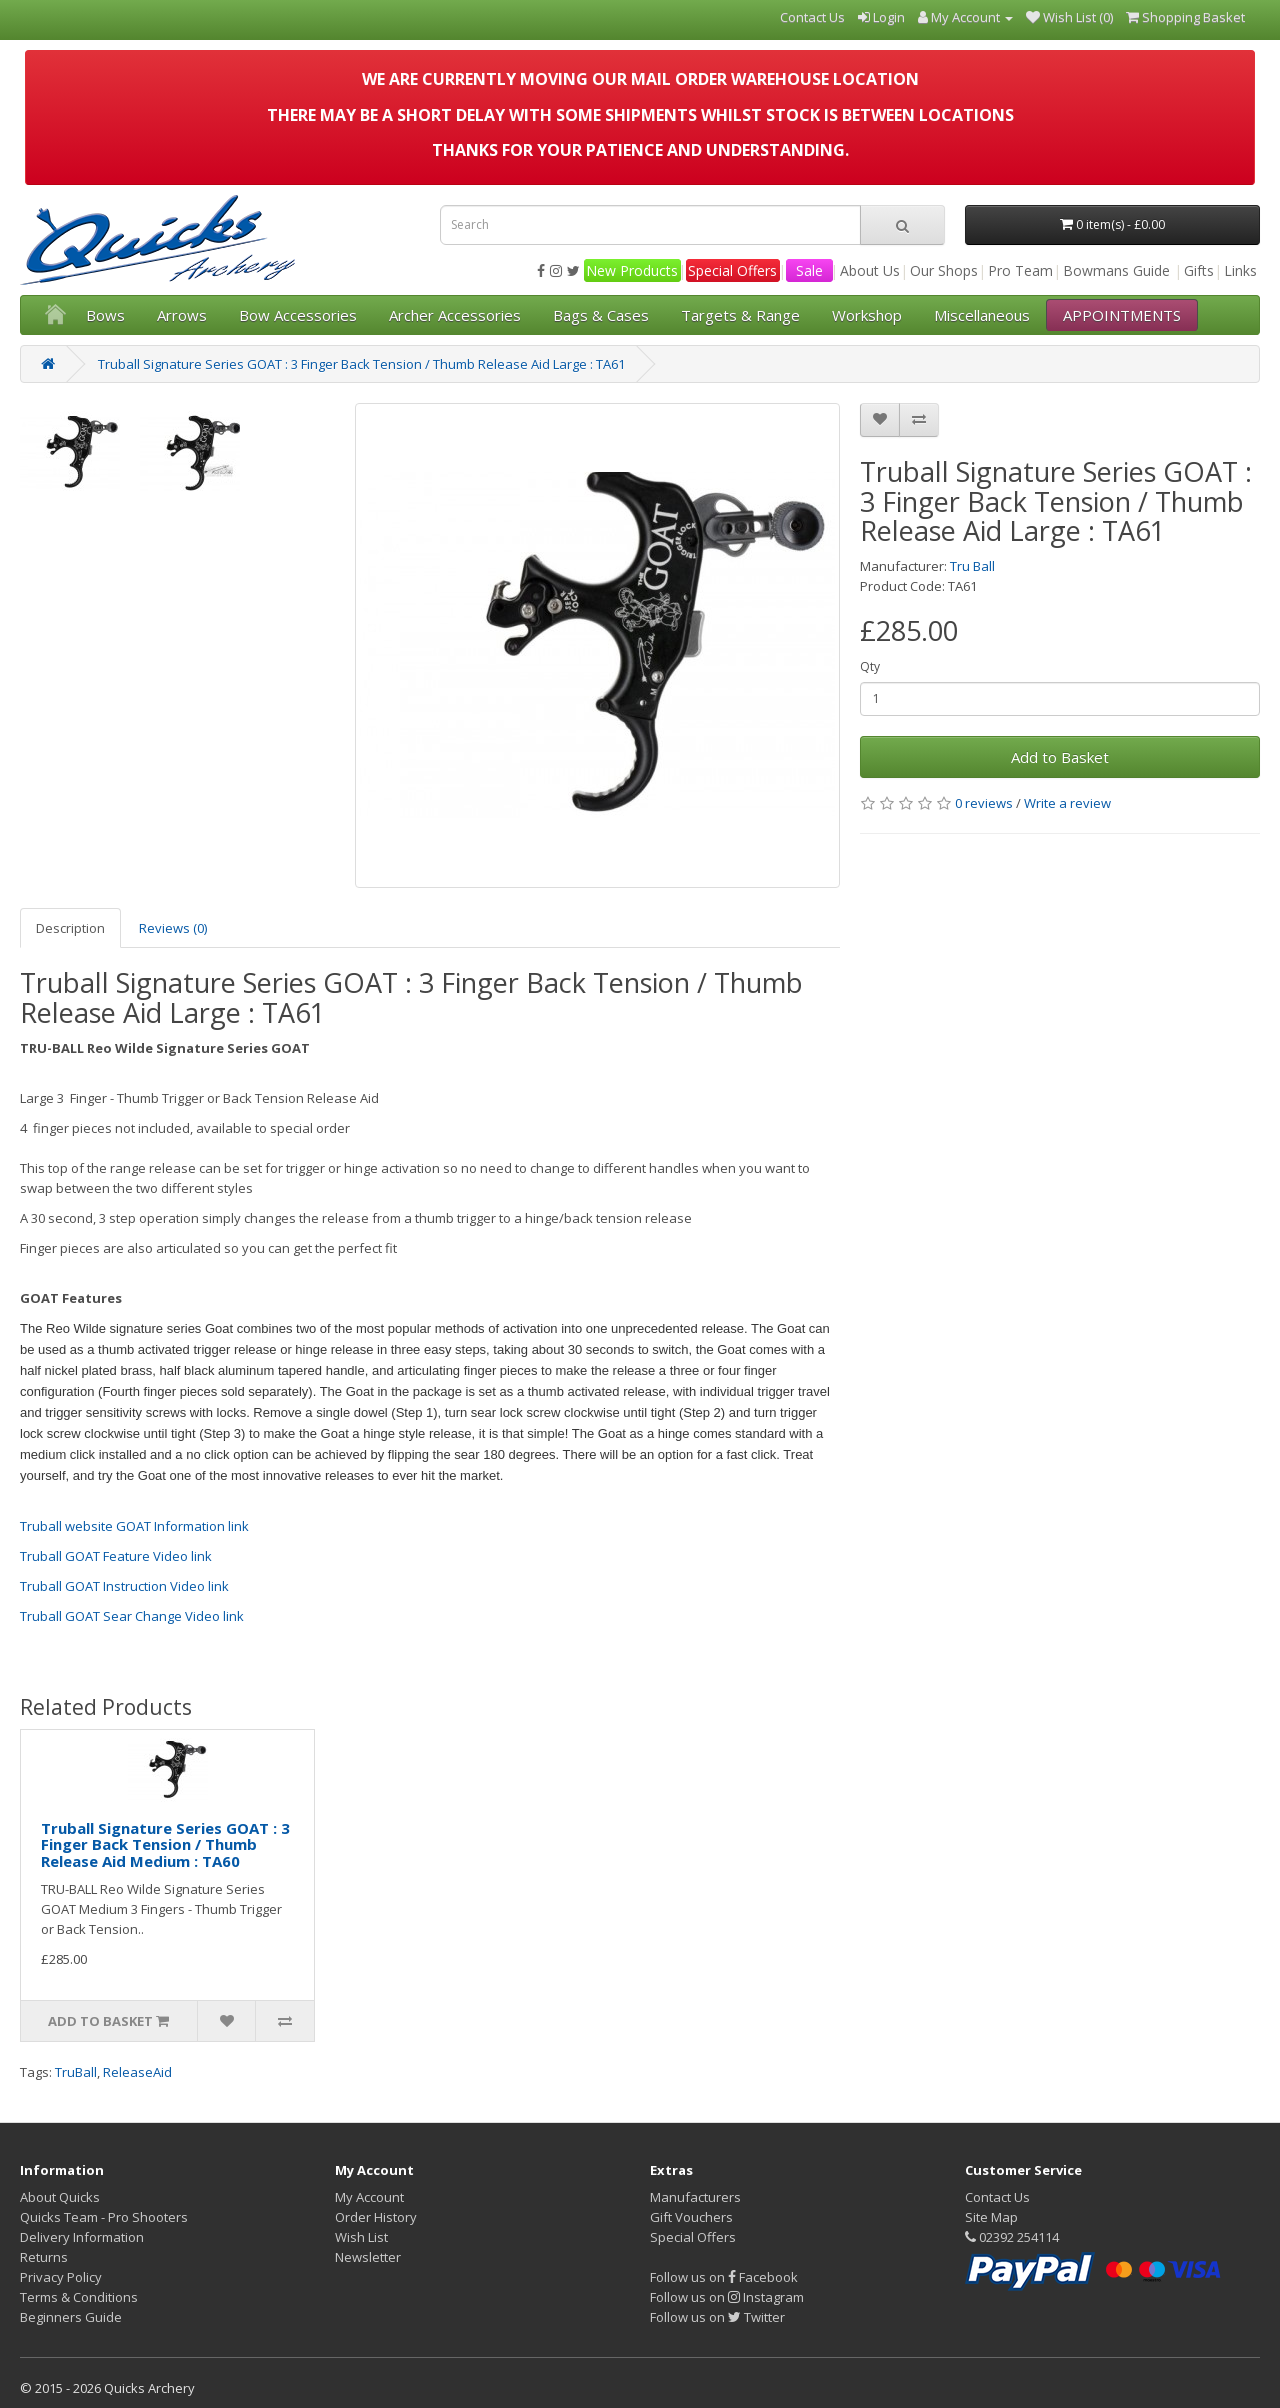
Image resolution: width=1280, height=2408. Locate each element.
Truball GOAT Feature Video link (116, 1556)
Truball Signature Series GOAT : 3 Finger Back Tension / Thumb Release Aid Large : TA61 (361, 364)
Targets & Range (740, 315)
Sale (809, 270)
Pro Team (1020, 270)
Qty (870, 666)
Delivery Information (82, 2237)
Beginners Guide (71, 2317)
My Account (369, 2197)
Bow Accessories (298, 315)
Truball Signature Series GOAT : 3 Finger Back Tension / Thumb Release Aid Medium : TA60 (165, 1844)
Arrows (182, 315)
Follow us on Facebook (724, 2277)
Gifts (1199, 270)
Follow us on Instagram (727, 2297)
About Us (870, 270)
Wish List (361, 2237)
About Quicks (60, 2197)
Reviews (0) (173, 928)
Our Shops (944, 270)
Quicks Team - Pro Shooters (104, 2217)
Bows (105, 315)
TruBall (76, 2072)
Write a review (1067, 803)
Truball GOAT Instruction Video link (124, 1586)
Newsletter (368, 2257)
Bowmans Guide (1116, 270)
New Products (632, 270)
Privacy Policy (61, 2277)
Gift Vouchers (691, 2217)
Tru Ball (972, 566)
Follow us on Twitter (717, 2317)
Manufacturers (695, 2197)
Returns (44, 2257)
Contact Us (997, 2197)
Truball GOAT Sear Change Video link (132, 1616)
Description (70, 928)
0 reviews (984, 803)
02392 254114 (1012, 2237)
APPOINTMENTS (1122, 315)
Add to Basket (1060, 757)
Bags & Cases (601, 315)
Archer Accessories (455, 315)
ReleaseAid (137, 2072)
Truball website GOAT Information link (134, 1526)
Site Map (991, 2217)
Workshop (867, 315)
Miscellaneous (982, 315)
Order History (376, 2217)
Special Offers (732, 270)
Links (1240, 270)
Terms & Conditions (79, 2297)
